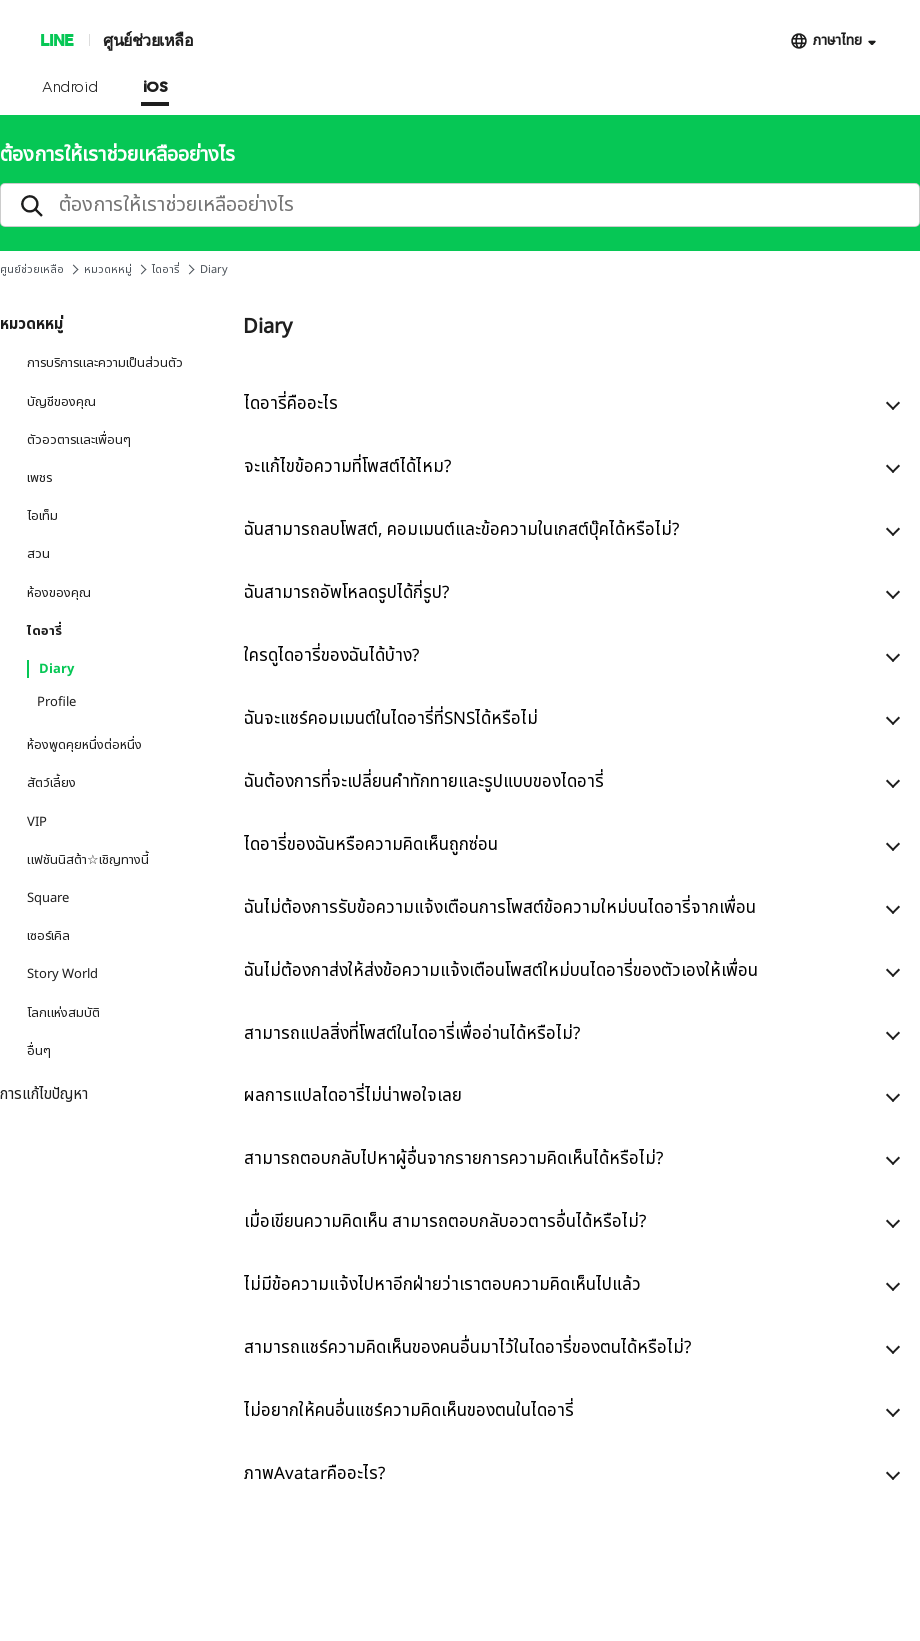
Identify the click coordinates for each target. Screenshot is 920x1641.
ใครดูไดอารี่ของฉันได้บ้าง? (331, 656)
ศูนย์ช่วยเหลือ (148, 39)
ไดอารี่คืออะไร (291, 404)
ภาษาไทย (837, 40)
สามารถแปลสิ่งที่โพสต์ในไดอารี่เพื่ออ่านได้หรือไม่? (412, 1034)
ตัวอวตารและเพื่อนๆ (79, 440)
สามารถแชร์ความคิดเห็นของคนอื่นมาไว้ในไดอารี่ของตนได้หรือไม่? (467, 1348)
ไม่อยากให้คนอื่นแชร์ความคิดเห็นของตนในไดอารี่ (409, 1411)
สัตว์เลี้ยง (51, 783)
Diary (56, 669)
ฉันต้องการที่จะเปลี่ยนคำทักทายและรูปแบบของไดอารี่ (424, 782)
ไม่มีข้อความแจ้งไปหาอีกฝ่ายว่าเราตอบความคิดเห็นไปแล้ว (442, 1285)
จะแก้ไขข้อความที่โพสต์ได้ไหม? (347, 467)
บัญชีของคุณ (61, 402)
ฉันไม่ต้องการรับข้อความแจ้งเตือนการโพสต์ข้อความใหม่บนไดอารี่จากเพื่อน (500, 908)
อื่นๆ (39, 1051)
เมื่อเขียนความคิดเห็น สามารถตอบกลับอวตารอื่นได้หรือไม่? (445, 1222)
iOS (155, 88)
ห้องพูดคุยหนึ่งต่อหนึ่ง (84, 745)
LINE (56, 39)
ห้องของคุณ (59, 593)
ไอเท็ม (42, 516)
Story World (62, 974)
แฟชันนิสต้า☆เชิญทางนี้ (88, 860)
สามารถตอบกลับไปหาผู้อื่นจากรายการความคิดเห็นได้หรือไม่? (453, 1159)
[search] (460, 205)
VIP (37, 822)
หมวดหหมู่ (108, 269)
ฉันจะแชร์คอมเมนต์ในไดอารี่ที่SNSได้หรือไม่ (391, 719)
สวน (38, 554)
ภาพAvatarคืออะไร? (314, 1474)
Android (70, 88)
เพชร (39, 478)
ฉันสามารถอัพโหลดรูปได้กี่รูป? (346, 593)
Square (48, 898)
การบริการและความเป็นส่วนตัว (105, 363)
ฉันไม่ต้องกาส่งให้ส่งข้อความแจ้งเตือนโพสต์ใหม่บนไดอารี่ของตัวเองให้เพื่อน (501, 971)
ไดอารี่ (166, 269)
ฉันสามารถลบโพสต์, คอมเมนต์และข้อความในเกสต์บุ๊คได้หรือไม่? (461, 530)
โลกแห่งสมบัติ (63, 1013)
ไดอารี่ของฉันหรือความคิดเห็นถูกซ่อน (371, 845)
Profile (56, 702)
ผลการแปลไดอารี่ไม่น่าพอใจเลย (353, 1096)
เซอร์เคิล (48, 936)
